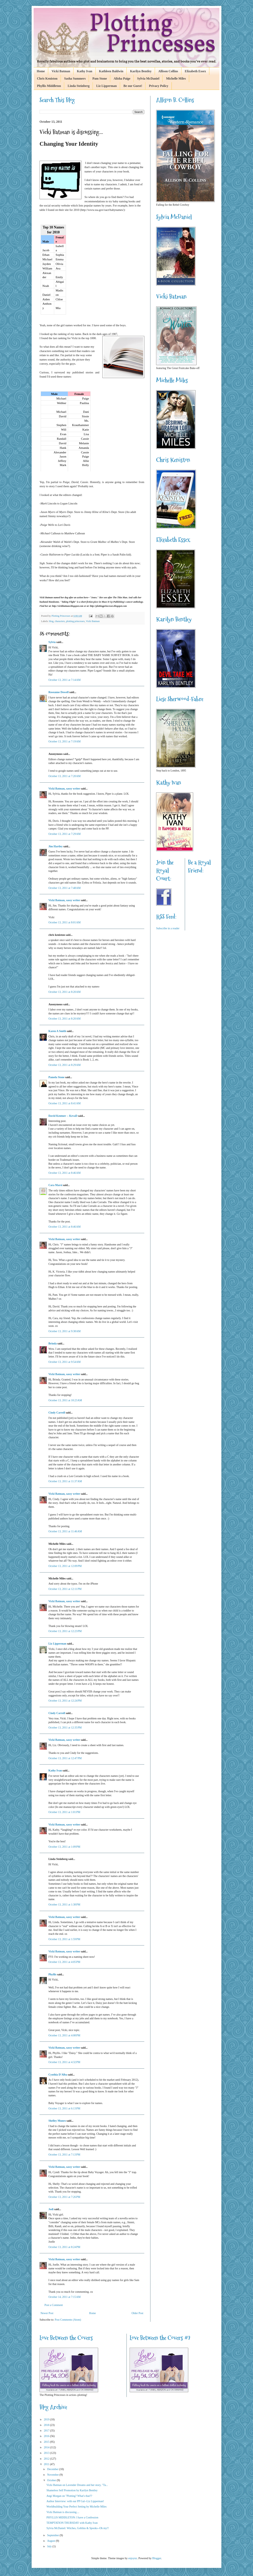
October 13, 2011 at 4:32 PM (64, 2062)
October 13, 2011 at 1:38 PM (64, 1904)
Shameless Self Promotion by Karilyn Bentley (72, 2490)
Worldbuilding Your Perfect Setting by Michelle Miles (76, 2506)
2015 (47, 2441)
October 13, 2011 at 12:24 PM (65, 1700)
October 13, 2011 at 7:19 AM (64, 741)
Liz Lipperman (106, 86)
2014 (47, 2447)
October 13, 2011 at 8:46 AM (64, 1172)
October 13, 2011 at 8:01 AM (64, 922)
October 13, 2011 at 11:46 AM (65, 1531)
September (53, 2535)
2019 (47, 2419)
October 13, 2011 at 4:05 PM (64, 1962)
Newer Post (47, 2313)
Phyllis (52, 1974)
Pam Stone (99, 78)
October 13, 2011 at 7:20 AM (64, 776)
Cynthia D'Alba (57, 2074)
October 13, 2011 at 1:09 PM (64, 1846)
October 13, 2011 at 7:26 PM (64, 2196)
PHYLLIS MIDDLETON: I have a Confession (72, 2517)
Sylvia (52, 642)
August (51, 2540)
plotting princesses (75, 621)
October (52, 2480)
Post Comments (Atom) (68, 2319)
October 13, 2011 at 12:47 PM (65, 1758)
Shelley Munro (57, 2120)
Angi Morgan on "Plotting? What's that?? (69, 2495)
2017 (47, 2430)
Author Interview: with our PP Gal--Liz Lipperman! (75, 2501)
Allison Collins (168, 71)
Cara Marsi (55, 1185)
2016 (47, 2436)
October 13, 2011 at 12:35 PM (65, 1727)
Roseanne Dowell (58, 692)
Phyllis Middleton (49, 86)
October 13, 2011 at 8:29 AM (64, 1065)
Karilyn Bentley (141, 71)
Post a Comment (53, 2305)
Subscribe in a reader (167, 928)
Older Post (137, 2313)
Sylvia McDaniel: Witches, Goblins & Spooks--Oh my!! (77, 2528)
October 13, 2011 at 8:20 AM (64, 991)
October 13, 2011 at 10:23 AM (65, 1400)
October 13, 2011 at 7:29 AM (64, 833)
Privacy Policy (158, 86)
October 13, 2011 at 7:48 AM (64, 888)
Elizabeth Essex (195, 71)
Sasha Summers (75, 78)
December (53, 2469)
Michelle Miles (176, 78)
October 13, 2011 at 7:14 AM (64, 679)
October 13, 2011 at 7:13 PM (64, 2154)
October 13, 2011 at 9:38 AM (64, 1331)
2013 (47, 2452)
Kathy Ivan (84, 71)
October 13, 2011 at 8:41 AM (64, 1103)
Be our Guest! (133, 86)
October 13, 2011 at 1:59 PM (64, 1939)
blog (51, 621)
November (53, 2474)
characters (60, 621)
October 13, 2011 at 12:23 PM (65, 1631)
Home (41, 71)
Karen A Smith (57, 1031)
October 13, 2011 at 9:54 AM (64, 1361)
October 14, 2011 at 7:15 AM (64, 2296)
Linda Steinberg (79, 86)
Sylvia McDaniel (148, 78)
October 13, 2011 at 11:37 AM (65, 1481)
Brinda (52, 1343)
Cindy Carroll (56, 1412)
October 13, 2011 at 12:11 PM (65, 1589)
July (49, 2546)
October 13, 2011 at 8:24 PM (64, 2247)
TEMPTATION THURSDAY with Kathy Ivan (72, 2522)
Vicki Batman (61, 71)
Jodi (51, 2209)
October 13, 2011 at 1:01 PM (64, 1812)
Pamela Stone (56, 1077)
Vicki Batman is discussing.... (62, 2512)
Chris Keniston (47, 78)
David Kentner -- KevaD (62, 1115)
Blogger (156, 2558)
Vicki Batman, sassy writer (64, 788)
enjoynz (132, 2558)
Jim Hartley (55, 846)
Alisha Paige (122, 78)
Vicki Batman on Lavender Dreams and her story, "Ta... (77, 2485)
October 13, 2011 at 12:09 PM (65, 1566)
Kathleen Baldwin (111, 71)
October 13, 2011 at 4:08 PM (64, 2035)
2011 (47, 2464)
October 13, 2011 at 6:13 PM (64, 2108)
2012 (47, 2458)
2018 (47, 2425)
